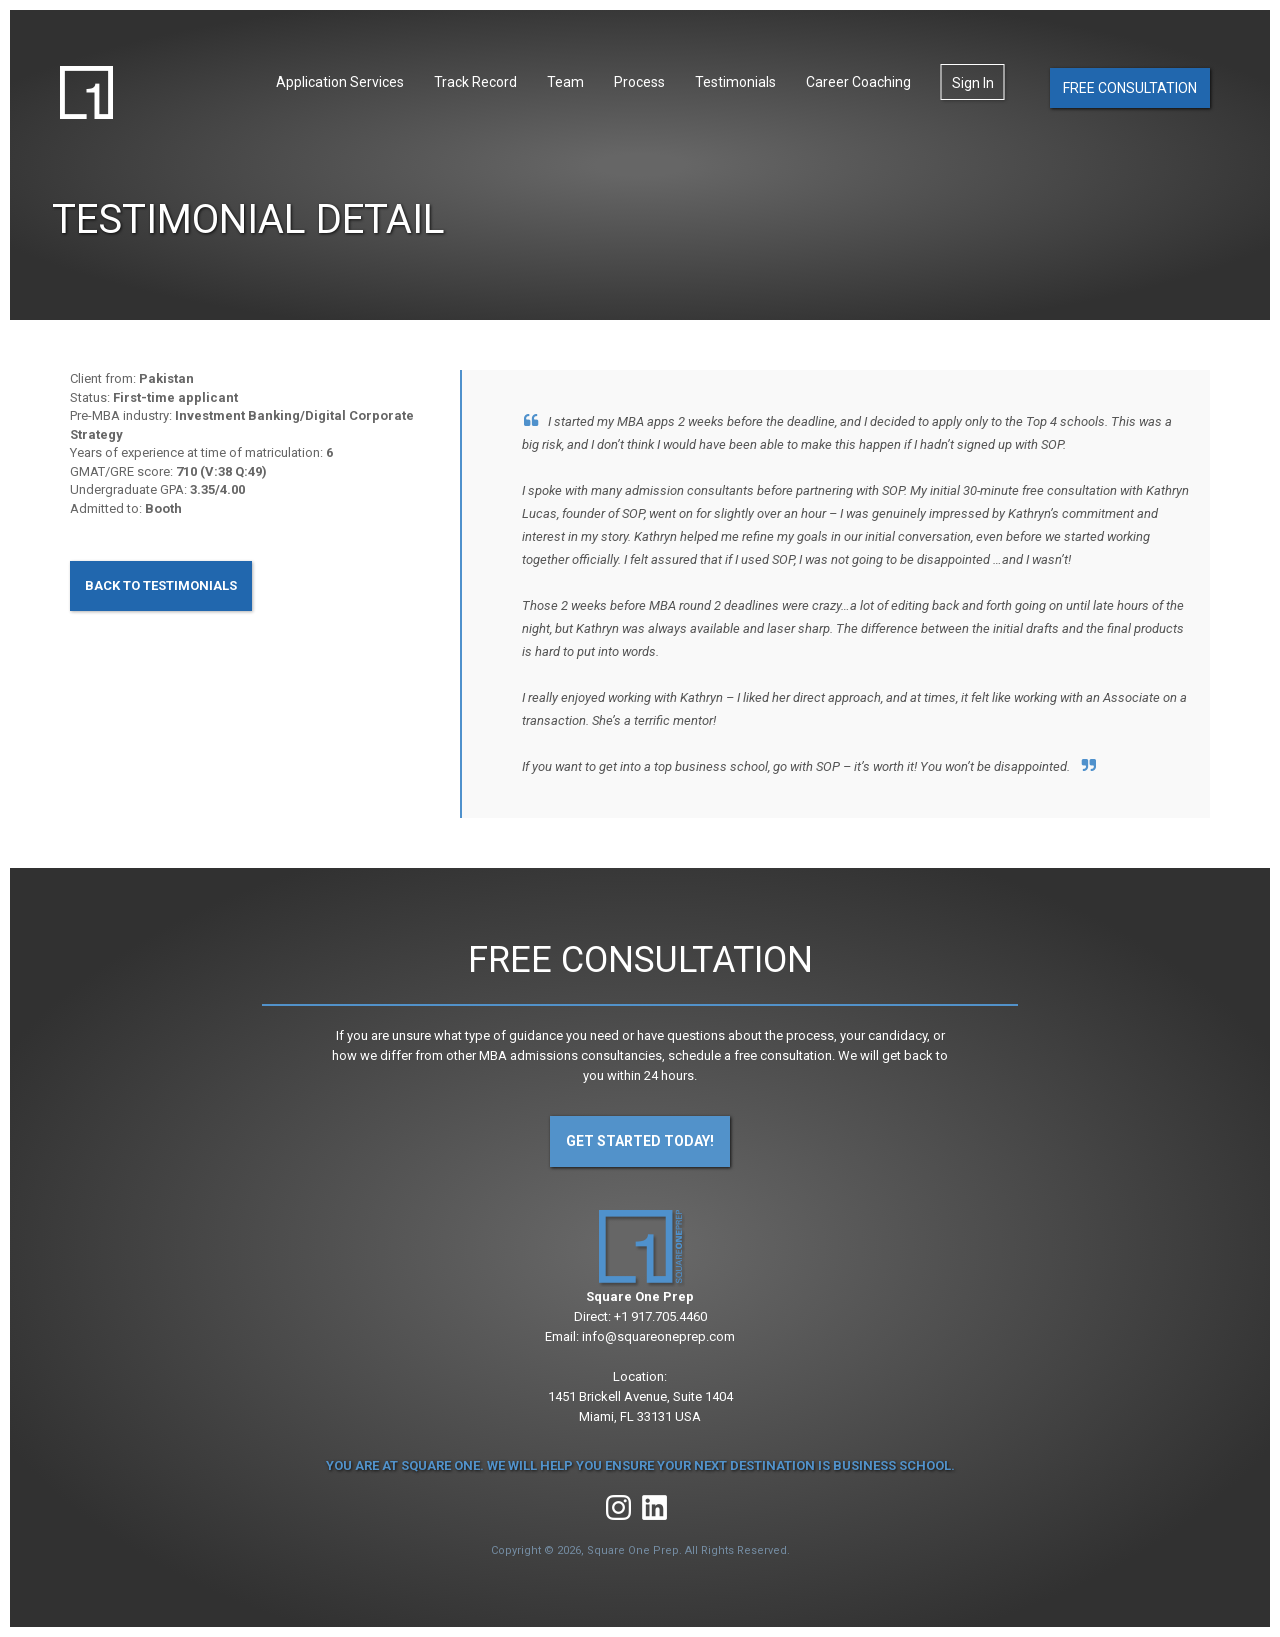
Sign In (973, 83)
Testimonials (735, 82)
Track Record (475, 82)
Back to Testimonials (161, 585)
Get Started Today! (640, 1141)
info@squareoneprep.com (658, 1336)
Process (639, 82)
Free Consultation (1130, 88)
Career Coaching (858, 82)
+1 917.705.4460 (660, 1316)
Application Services (340, 82)
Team (565, 82)
